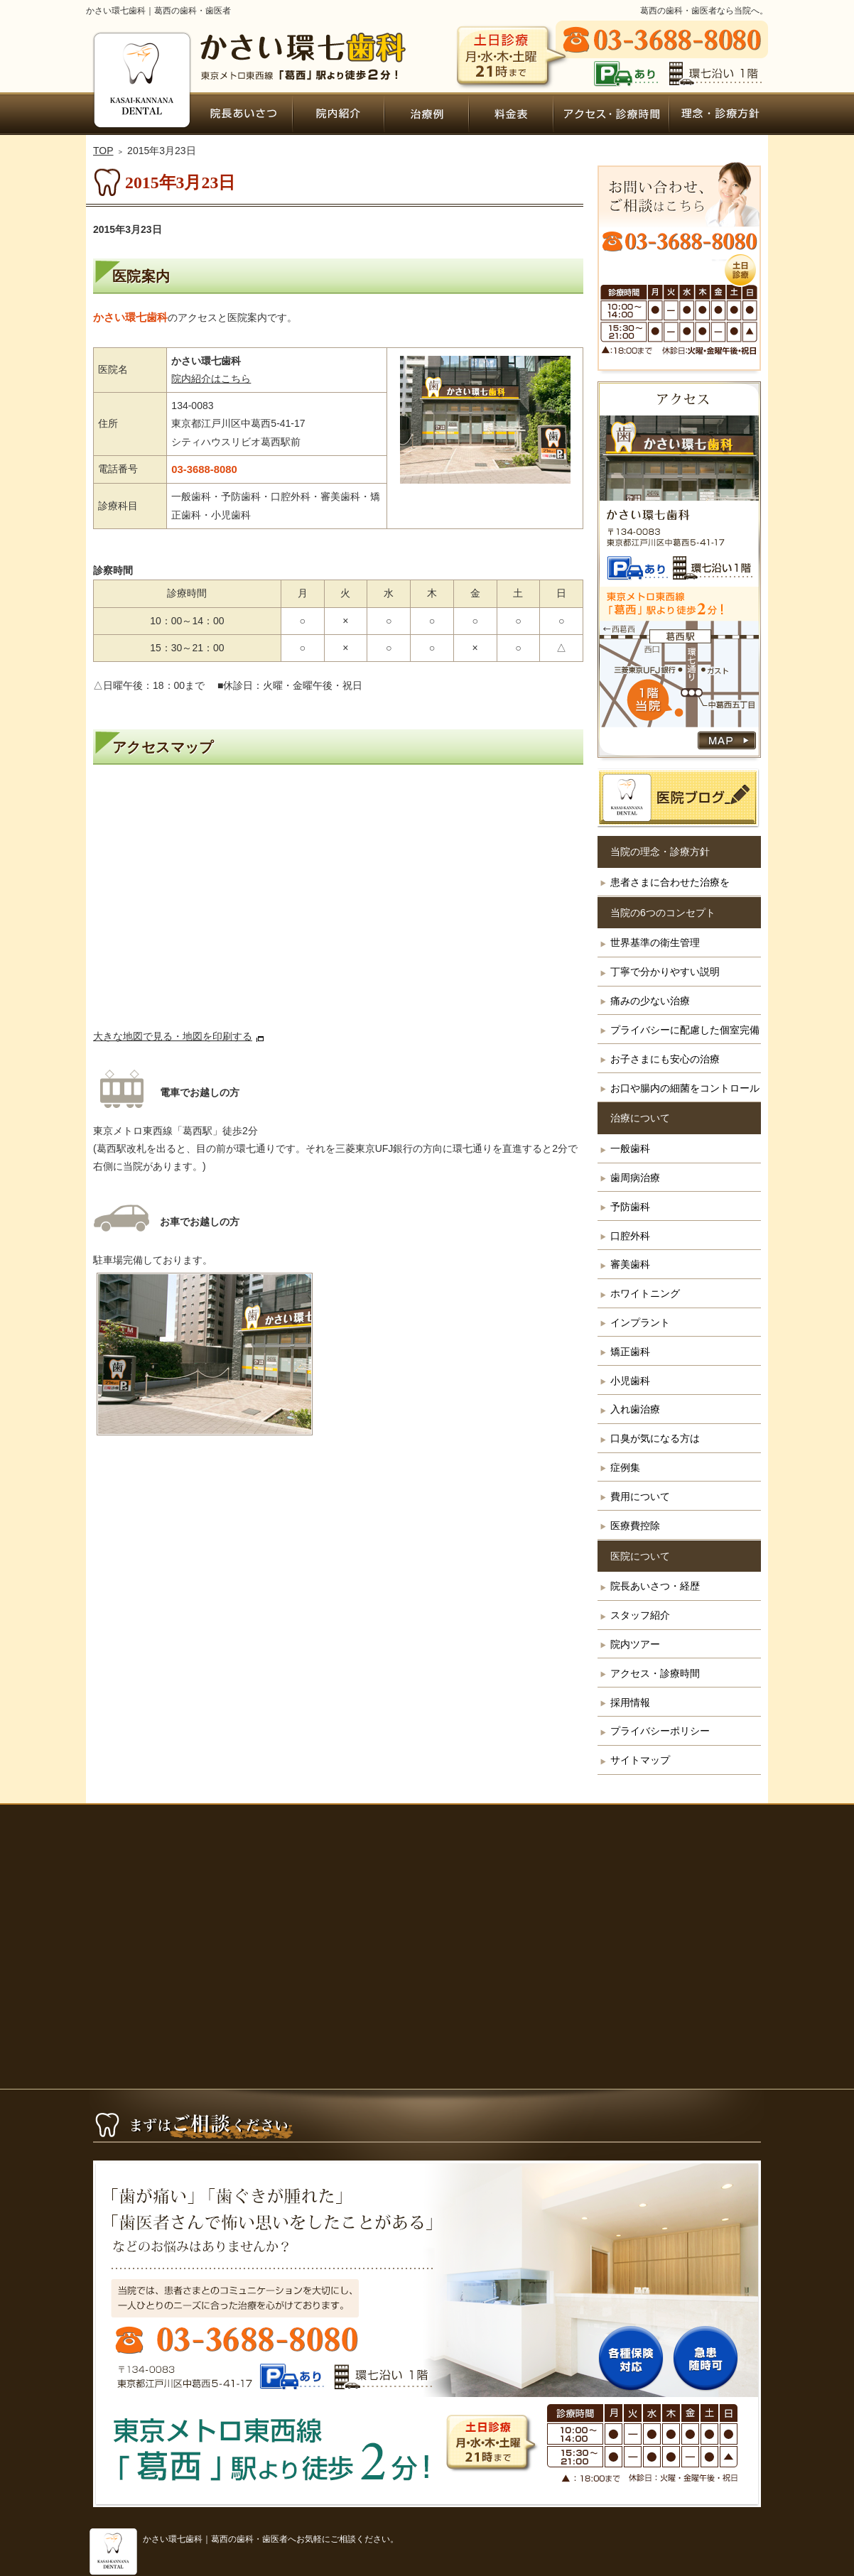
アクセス (338, 903)
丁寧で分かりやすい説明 (665, 971)
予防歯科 (630, 1206)
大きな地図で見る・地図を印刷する (172, 1036)
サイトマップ (640, 1760)
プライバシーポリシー (660, 1731)
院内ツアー (635, 1644)
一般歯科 (630, 1148)
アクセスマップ (163, 747)
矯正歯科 (630, 1351)
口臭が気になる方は (655, 1438)
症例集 (625, 1467)
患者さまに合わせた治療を (670, 882)
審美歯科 (630, 1264)
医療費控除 (635, 1525)
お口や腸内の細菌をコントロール (685, 1088)
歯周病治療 (635, 1177)
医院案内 (141, 276)
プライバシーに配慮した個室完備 (685, 1030)
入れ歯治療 (635, 1409)
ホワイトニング (645, 1293)
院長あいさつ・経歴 (655, 1586)
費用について (640, 1496)
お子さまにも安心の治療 (665, 1059)
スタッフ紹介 (640, 1615)
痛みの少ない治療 (650, 1000)
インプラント (640, 1322)
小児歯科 (630, 1380)
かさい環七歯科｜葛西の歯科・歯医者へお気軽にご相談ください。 (271, 2539)
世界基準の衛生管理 (655, 942)
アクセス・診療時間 (655, 1673)
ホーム (140, 113)
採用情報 (630, 1702)
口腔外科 (630, 1235)
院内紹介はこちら (211, 378)
